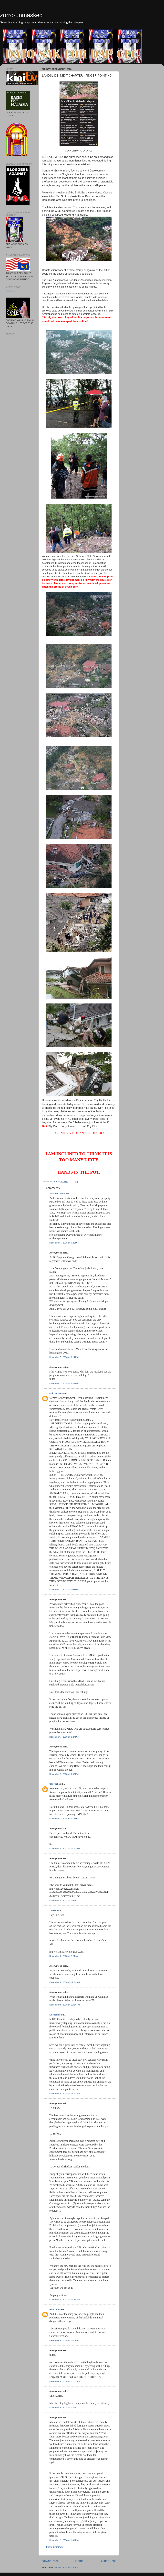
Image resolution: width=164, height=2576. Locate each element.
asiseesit (54, 2015)
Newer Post (50, 2561)
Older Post (108, 2561)
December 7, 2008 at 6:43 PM (64, 1383)
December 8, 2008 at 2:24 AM (63, 1956)
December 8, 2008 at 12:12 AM (64, 1848)
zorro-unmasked (21, 15)
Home (79, 2561)
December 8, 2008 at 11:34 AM (64, 1982)
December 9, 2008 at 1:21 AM (63, 2407)
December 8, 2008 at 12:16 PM (64, 2093)
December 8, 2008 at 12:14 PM (64, 2005)
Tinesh (52, 1910)
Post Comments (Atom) (66, 2567)
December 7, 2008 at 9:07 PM (64, 1774)
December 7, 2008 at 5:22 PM (64, 1243)
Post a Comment (54, 2547)
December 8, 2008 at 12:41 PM (64, 2299)
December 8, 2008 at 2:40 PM (64, 2340)
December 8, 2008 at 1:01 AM (63, 1900)
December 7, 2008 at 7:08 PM (64, 1589)
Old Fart (53, 1784)
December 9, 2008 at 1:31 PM (64, 2540)
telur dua (54, 2309)
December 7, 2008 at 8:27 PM (64, 1737)
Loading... (10, 291)
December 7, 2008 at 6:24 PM (64, 1357)
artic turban (55, 1393)
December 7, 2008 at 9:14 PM (64, 1818)
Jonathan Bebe (57, 1193)
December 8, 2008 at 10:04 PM (64, 2381)
